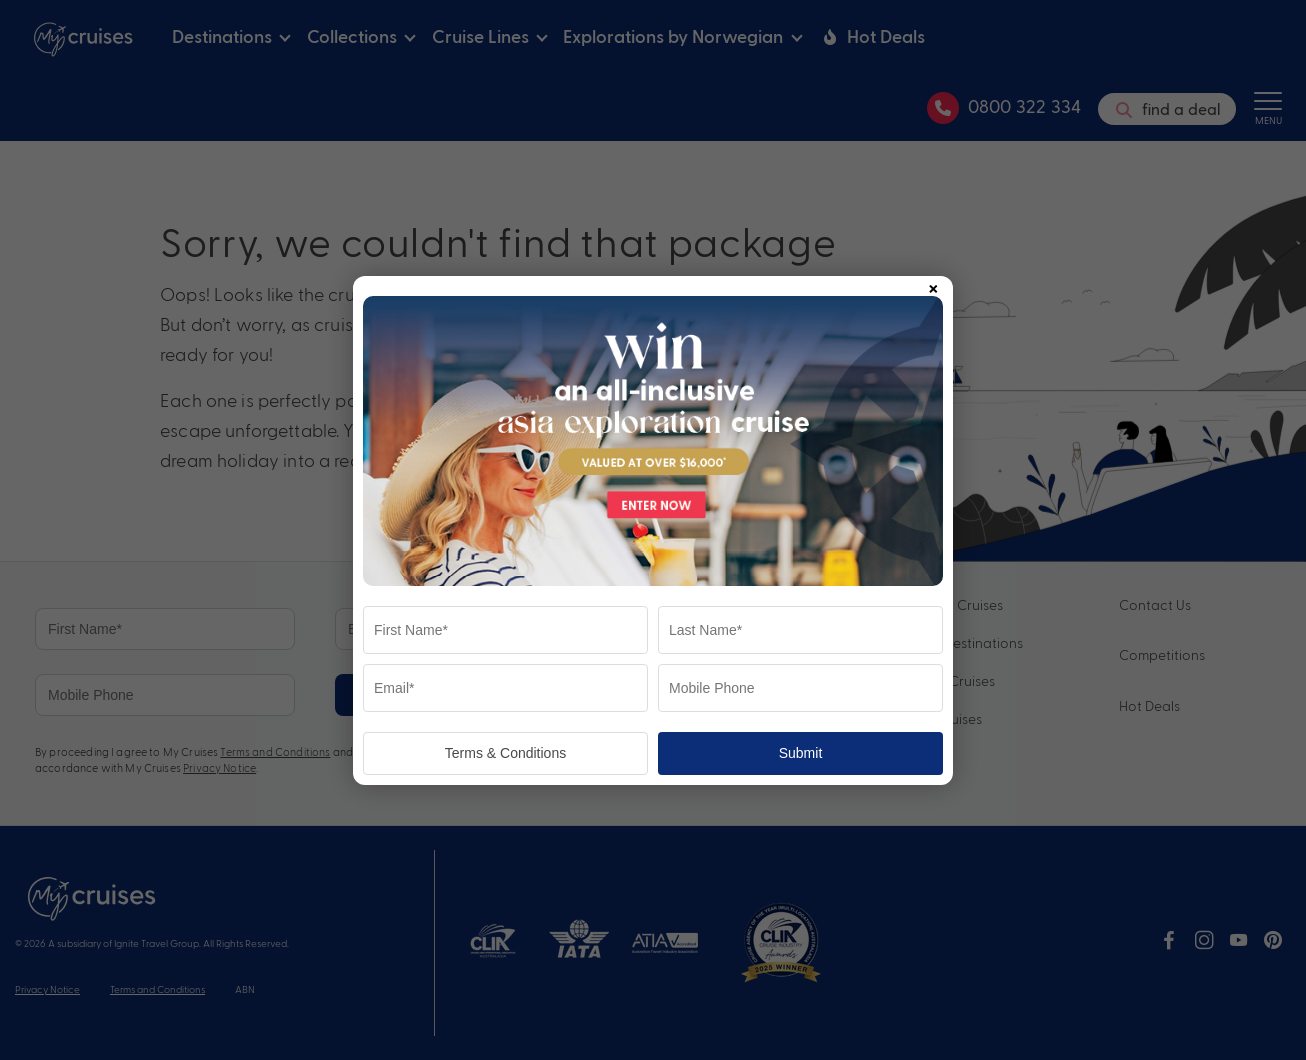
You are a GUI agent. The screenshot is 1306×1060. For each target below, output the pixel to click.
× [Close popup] (933, 285)
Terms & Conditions (505, 753)
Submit (801, 753)
